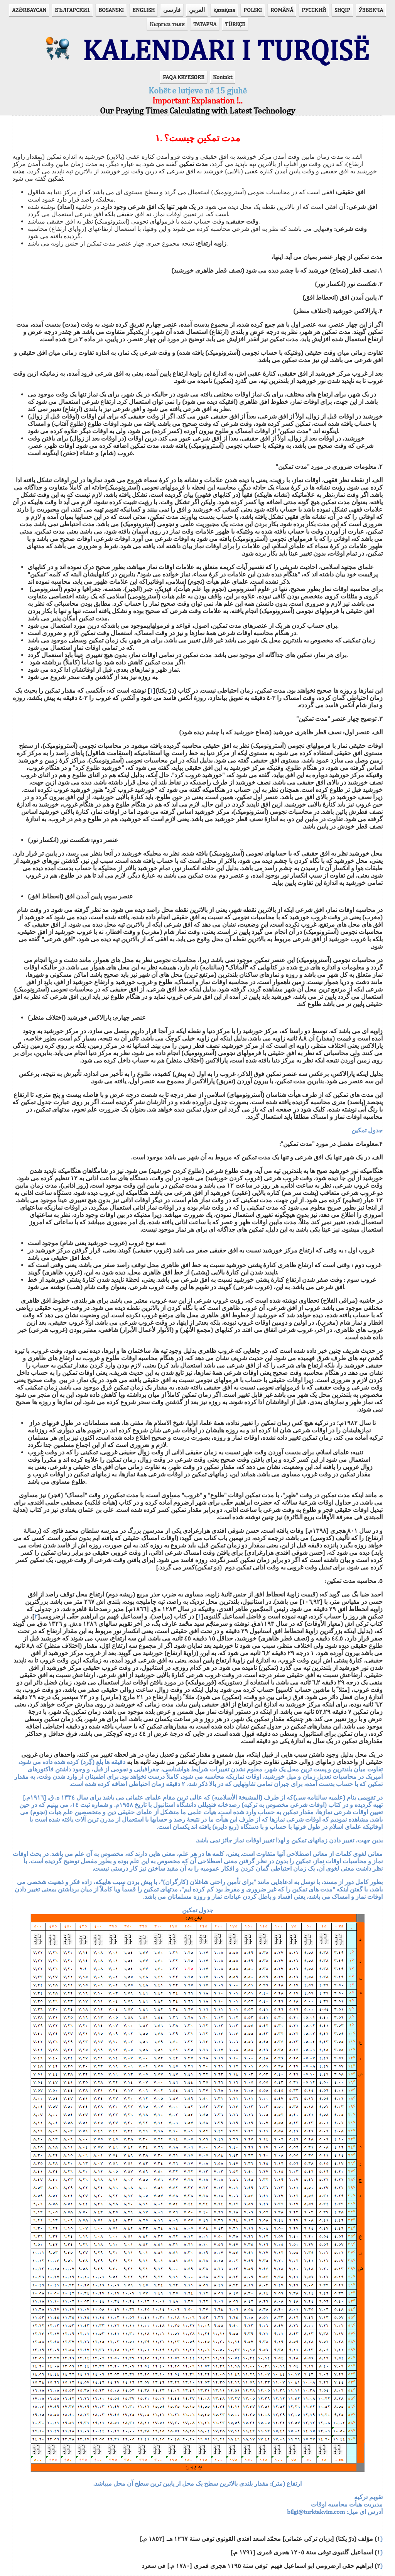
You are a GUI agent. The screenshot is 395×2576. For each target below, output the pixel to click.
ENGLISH (143, 10)
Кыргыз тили (167, 24)
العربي (197, 10)
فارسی (172, 10)
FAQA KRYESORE (183, 77)
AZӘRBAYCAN (29, 10)
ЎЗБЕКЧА (371, 10)
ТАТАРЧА (204, 24)
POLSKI (252, 10)
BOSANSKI (111, 10)
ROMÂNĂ (281, 10)
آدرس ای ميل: (335, 2504)
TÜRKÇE (235, 24)
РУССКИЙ (314, 10)
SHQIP (342, 10)
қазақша (224, 10)
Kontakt (222, 77)
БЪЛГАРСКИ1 (72, 10)
